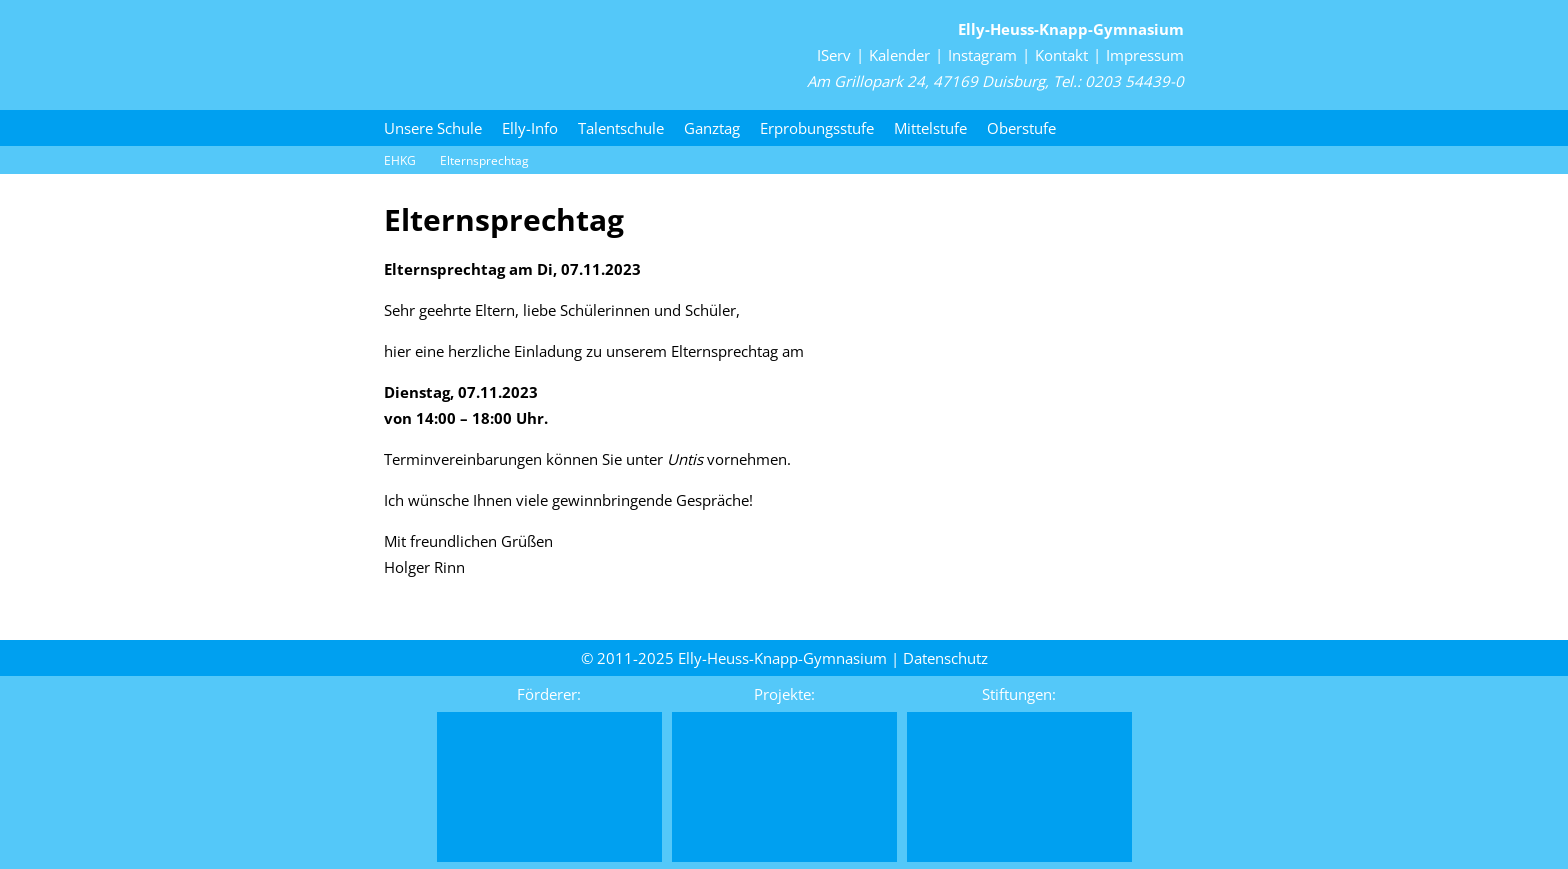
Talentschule (621, 128)
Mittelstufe (930, 128)
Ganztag (712, 128)
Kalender (899, 55)
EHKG (400, 160)
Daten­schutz (945, 658)
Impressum (1145, 55)
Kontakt (1061, 55)
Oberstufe (1021, 128)
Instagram (982, 55)
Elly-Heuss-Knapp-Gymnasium (1071, 29)
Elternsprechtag (484, 160)
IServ (834, 55)
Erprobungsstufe (817, 128)
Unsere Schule (433, 128)
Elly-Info (530, 128)
